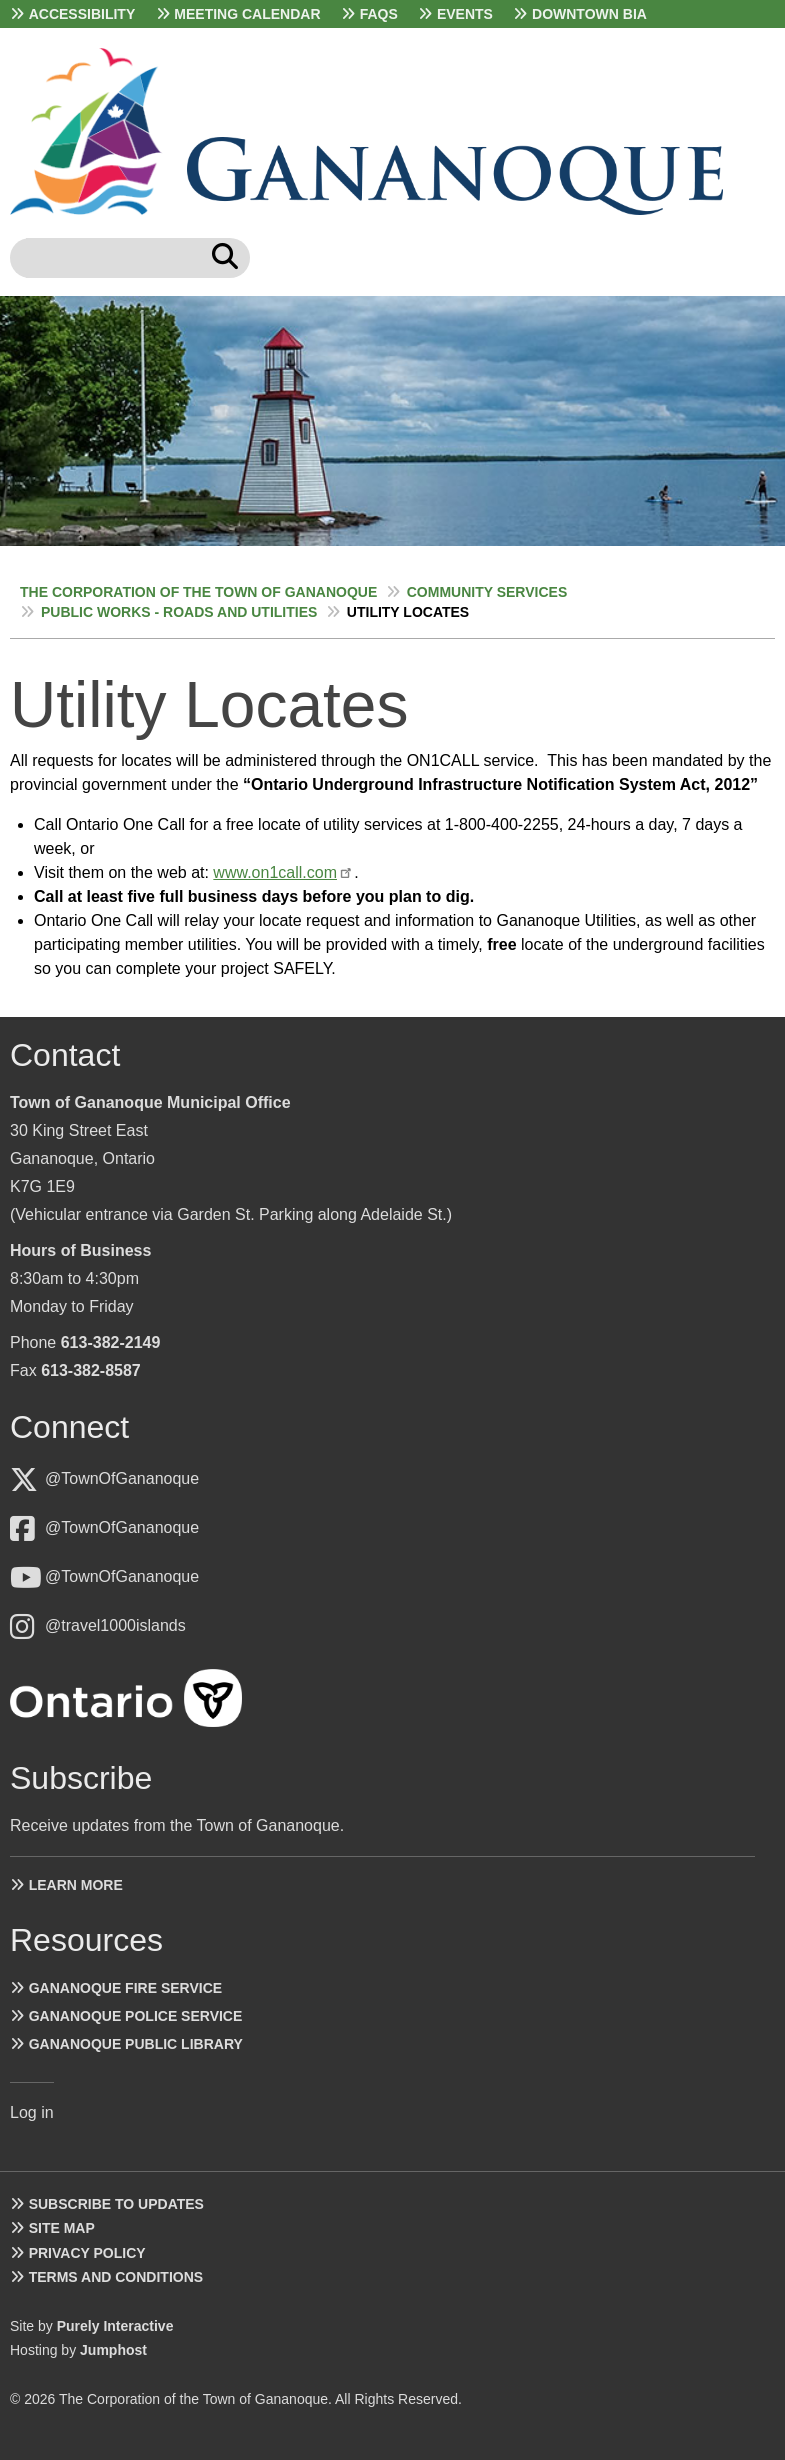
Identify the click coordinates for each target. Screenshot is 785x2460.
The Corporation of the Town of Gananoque (198, 592)
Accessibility (82, 14)
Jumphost (113, 2350)
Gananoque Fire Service (125, 1988)
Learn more (76, 1885)
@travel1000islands (115, 1625)
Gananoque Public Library (136, 2044)
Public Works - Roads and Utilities (179, 612)
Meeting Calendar (247, 14)
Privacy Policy (87, 2253)
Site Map (62, 2228)
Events (465, 14)
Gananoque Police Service (136, 2016)
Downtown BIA (589, 14)
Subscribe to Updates (116, 2204)
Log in (32, 2112)
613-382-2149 (111, 1342)
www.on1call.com (275, 872)
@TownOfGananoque (122, 1478)
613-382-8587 (91, 1370)
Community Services (487, 592)
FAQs (379, 14)
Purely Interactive (115, 2326)
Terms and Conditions (116, 2277)
